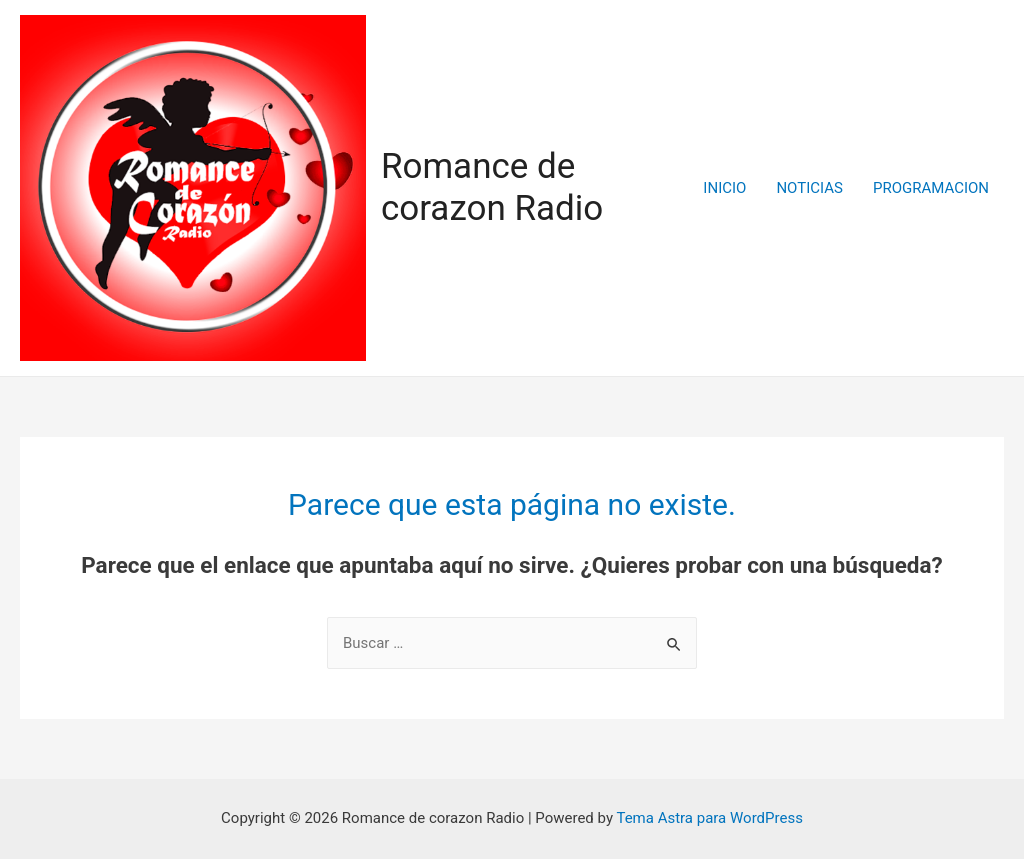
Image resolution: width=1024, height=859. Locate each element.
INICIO (724, 188)
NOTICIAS (809, 188)
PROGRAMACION (931, 188)
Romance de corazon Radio (492, 187)
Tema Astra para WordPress (709, 818)
